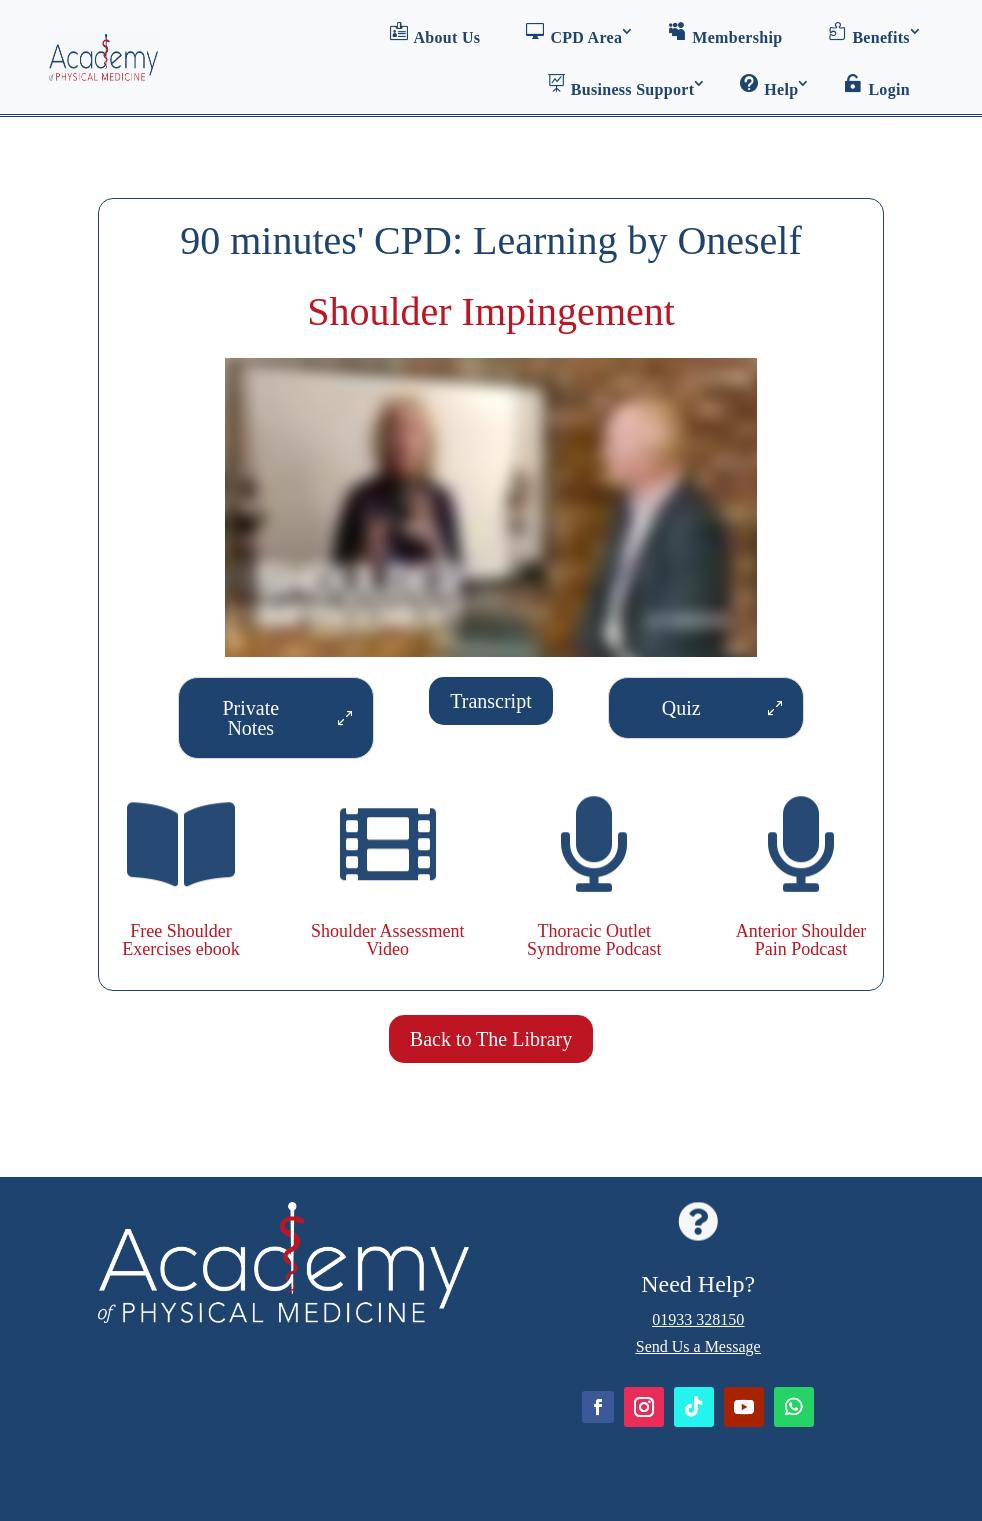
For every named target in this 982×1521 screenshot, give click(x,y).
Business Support (621, 86)
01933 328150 (698, 1319)
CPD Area (574, 34)
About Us (435, 34)
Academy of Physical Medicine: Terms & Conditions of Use (255, 1423)
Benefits (869, 34)
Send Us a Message (698, 1346)
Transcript (490, 701)
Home (284, 1370)
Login (877, 86)
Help (769, 86)
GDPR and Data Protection (360, 1476)
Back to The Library (491, 1039)
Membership (725, 34)
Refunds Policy (163, 1476)
